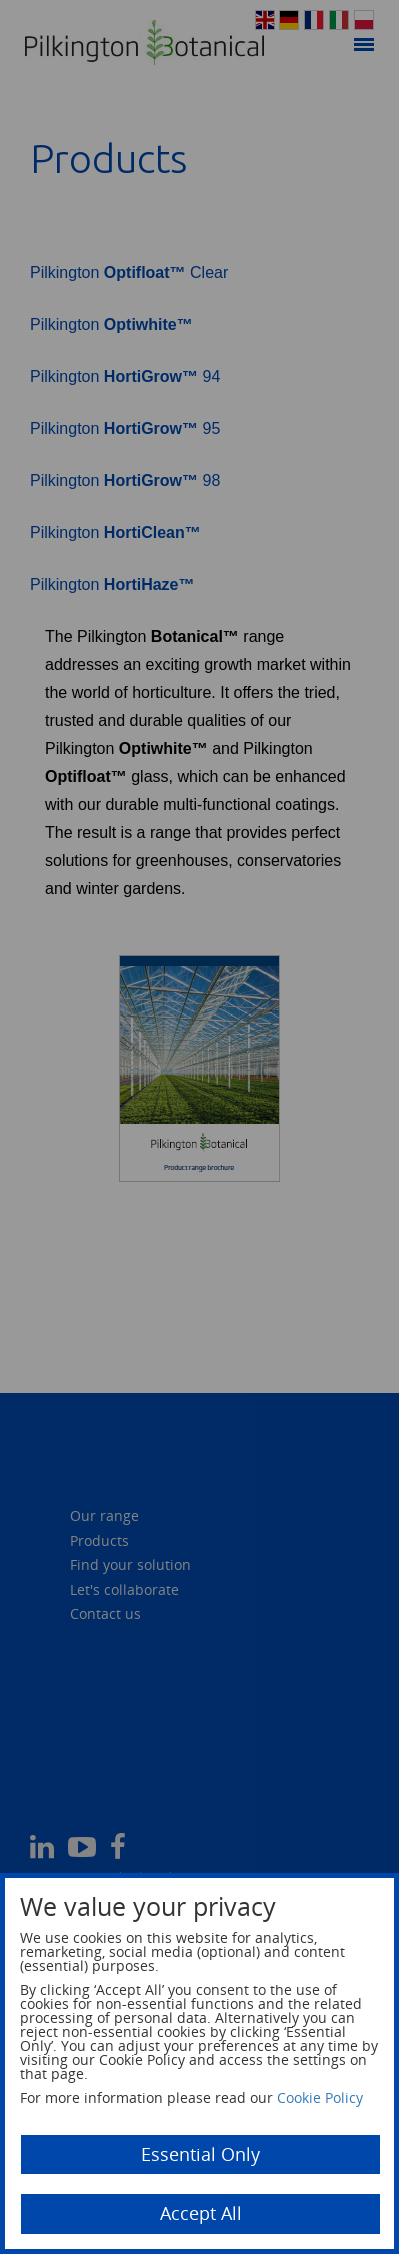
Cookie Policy (320, 2097)
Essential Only (200, 2154)
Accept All (201, 2213)
